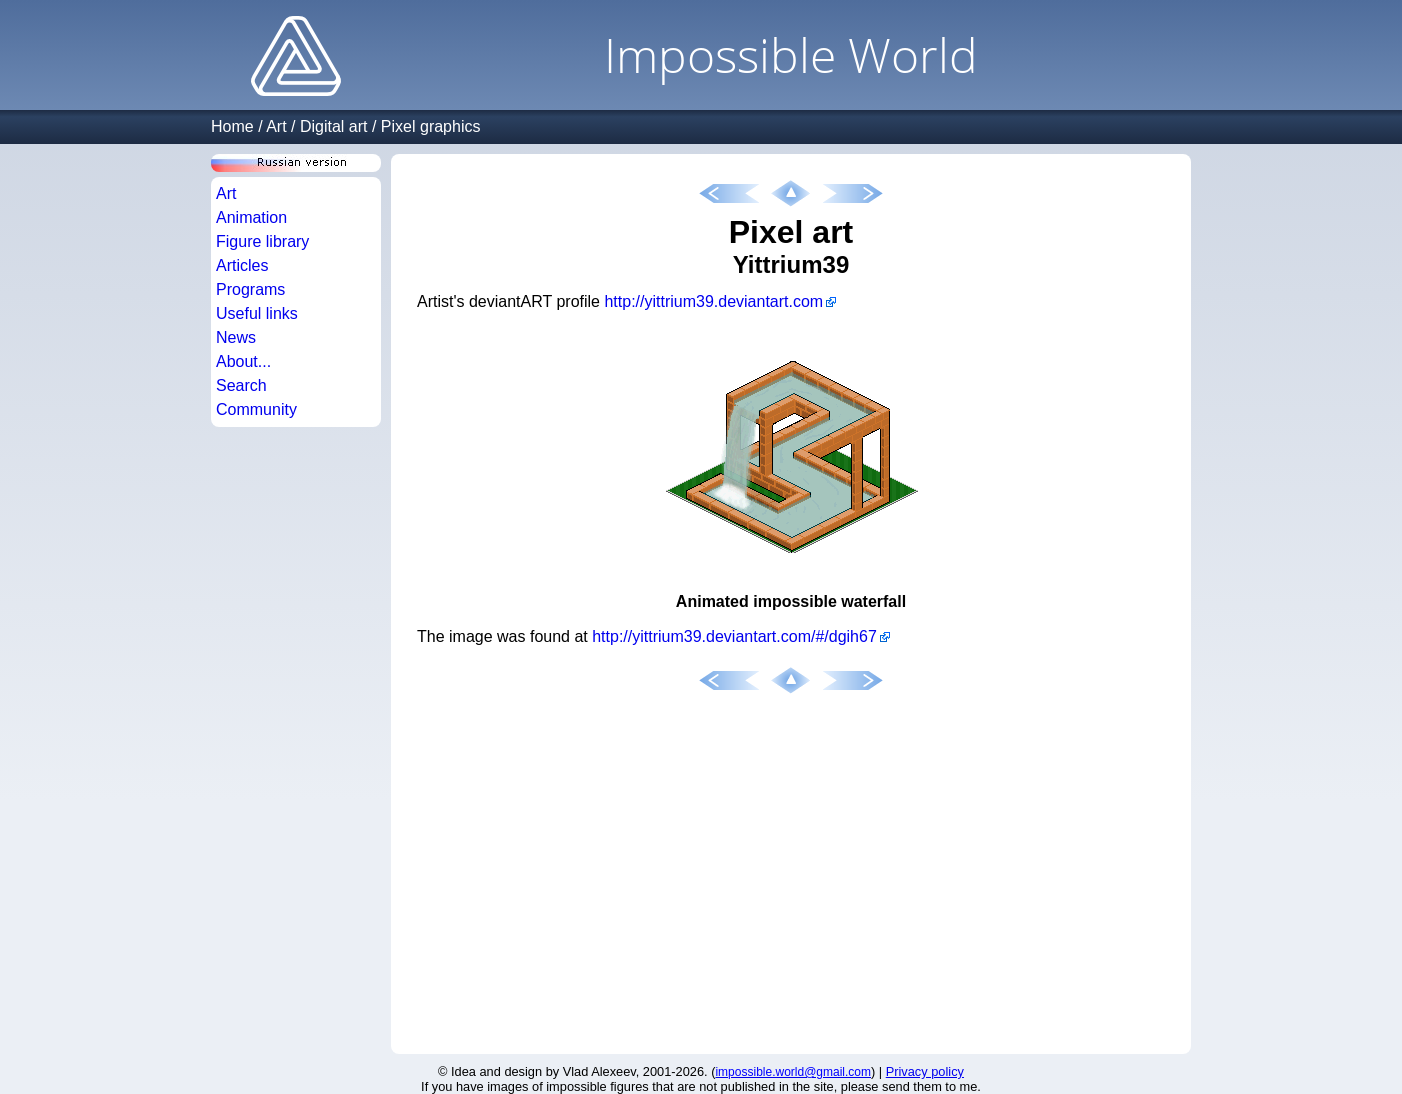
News (236, 337)
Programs (250, 289)
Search (241, 385)
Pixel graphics (431, 126)
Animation (251, 217)
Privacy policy (925, 1071)
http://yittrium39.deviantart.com (713, 301)
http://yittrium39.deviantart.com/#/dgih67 (734, 636)
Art (276, 126)
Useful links (257, 313)
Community (256, 409)
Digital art (334, 126)
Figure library (262, 241)
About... (243, 361)
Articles (242, 265)
